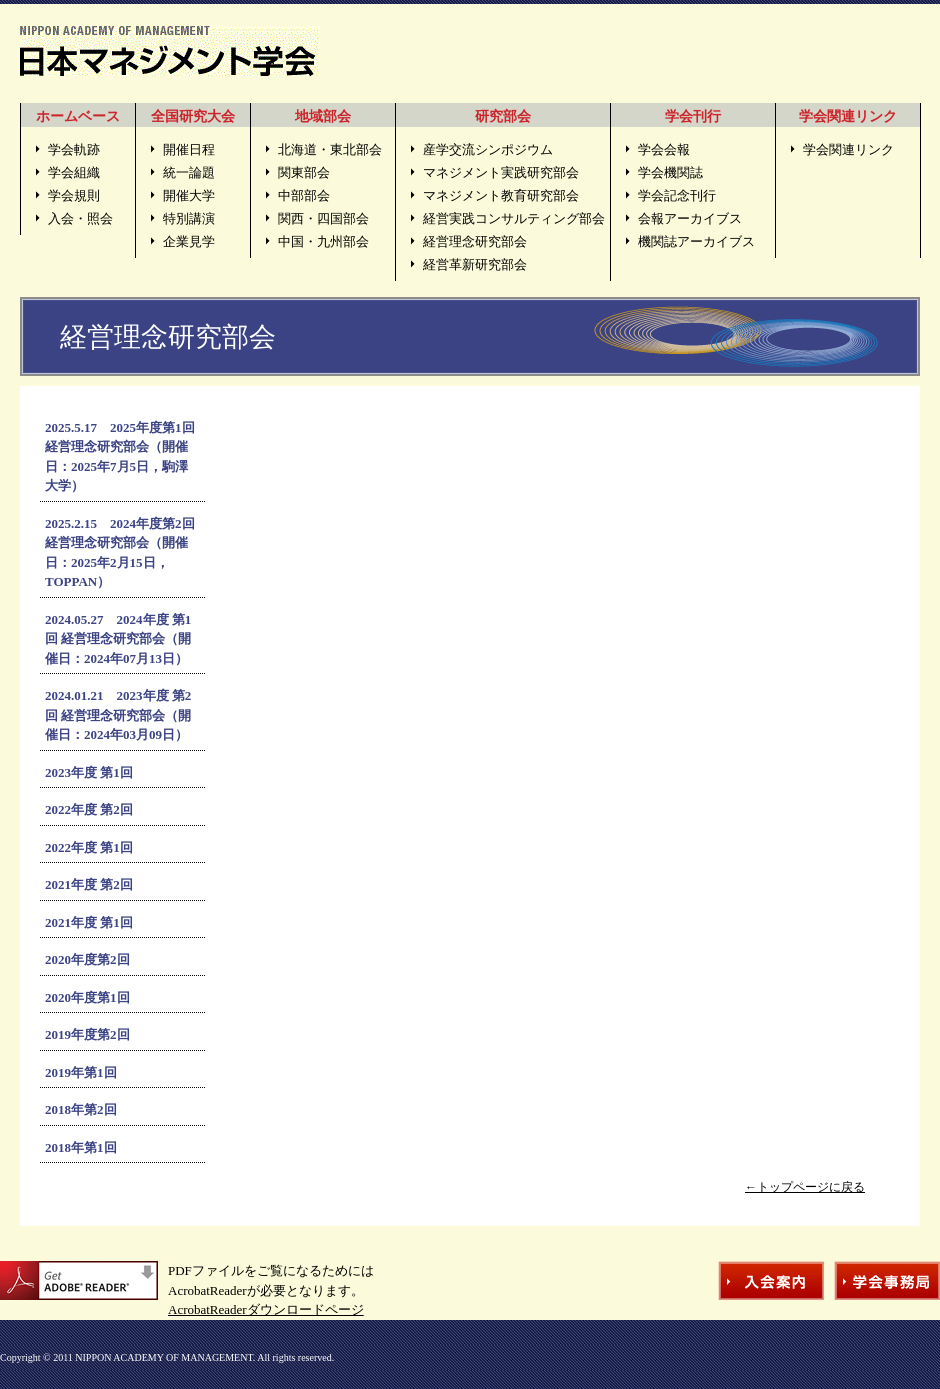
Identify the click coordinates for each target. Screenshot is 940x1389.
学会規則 (74, 195)
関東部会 (304, 172)
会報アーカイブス (690, 218)
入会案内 (771, 1280)
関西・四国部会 (323, 218)
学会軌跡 (74, 149)
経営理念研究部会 (475, 241)
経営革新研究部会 (475, 264)
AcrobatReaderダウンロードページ (266, 1309)
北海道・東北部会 (330, 149)
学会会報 (664, 149)
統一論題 (189, 172)
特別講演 (189, 218)
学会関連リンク (848, 149)
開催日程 (189, 149)
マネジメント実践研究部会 (501, 172)
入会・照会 (80, 218)
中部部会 (304, 195)
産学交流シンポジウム (488, 149)
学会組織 (74, 172)
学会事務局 (887, 1280)
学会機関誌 (670, 172)
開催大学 (189, 195)
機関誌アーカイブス (696, 241)
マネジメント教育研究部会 (501, 195)
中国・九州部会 (323, 241)
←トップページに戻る (805, 1187)
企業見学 (189, 241)
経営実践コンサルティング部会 (514, 218)
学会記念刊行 (677, 195)
